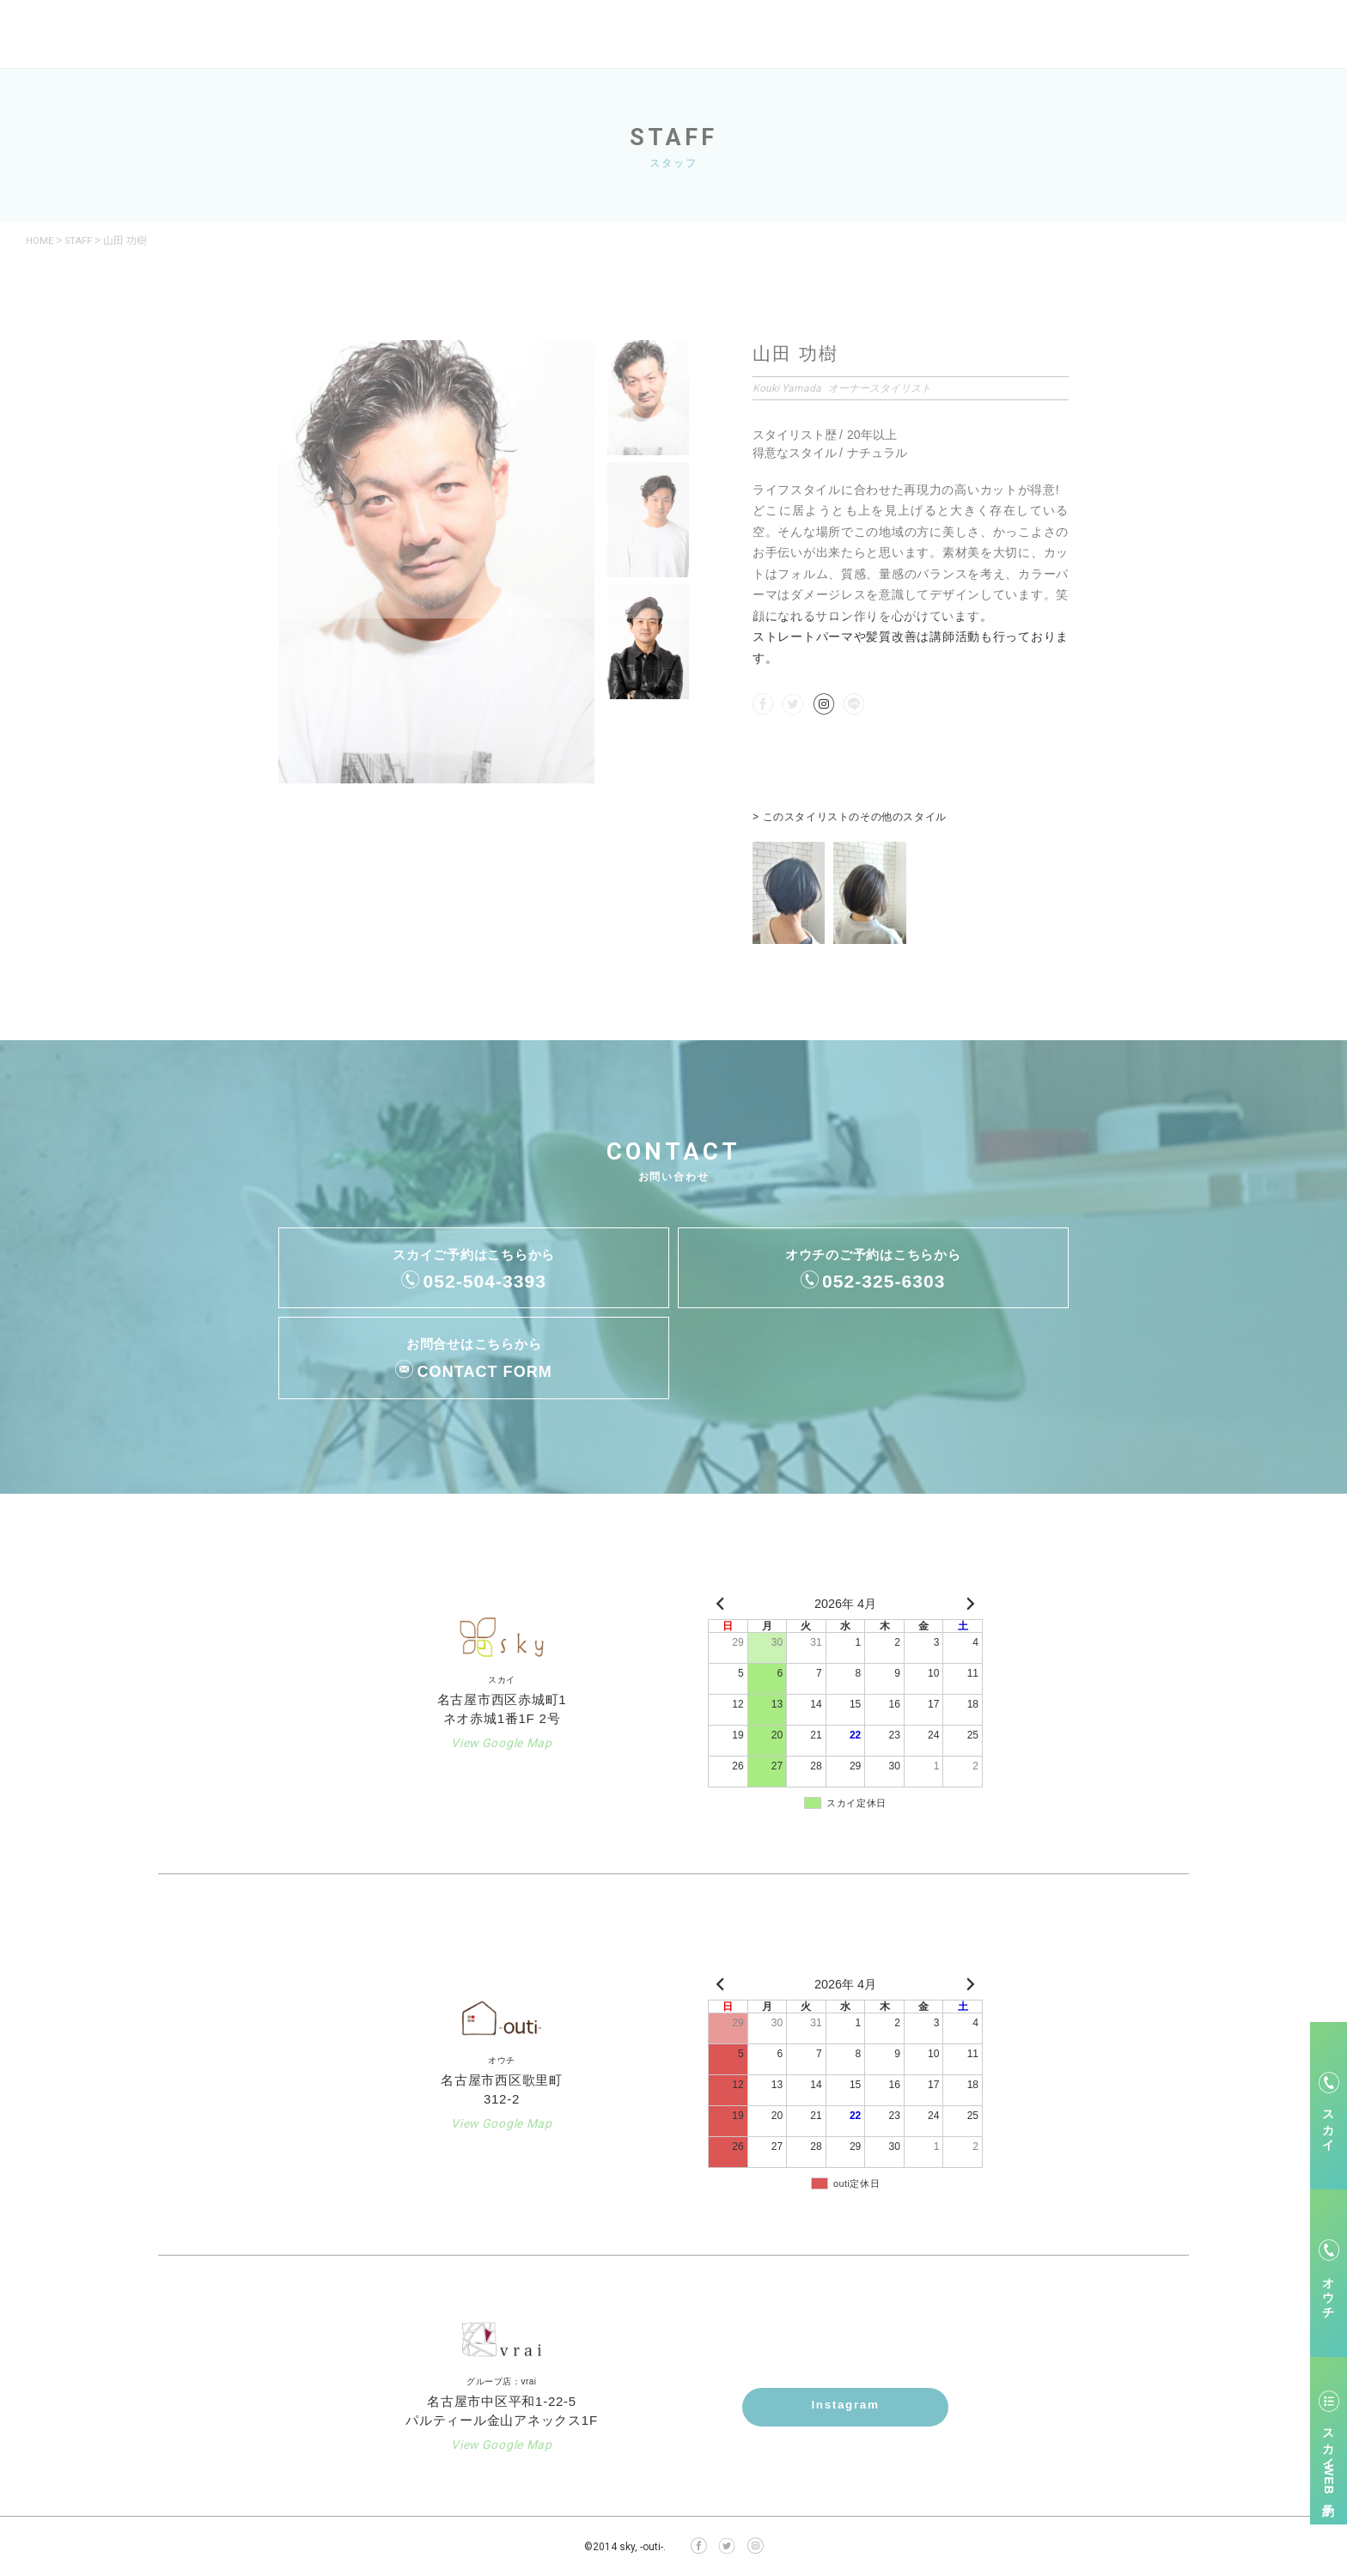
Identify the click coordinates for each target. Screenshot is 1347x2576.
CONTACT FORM (485, 1370)
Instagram (845, 2406)
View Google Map (501, 1742)
